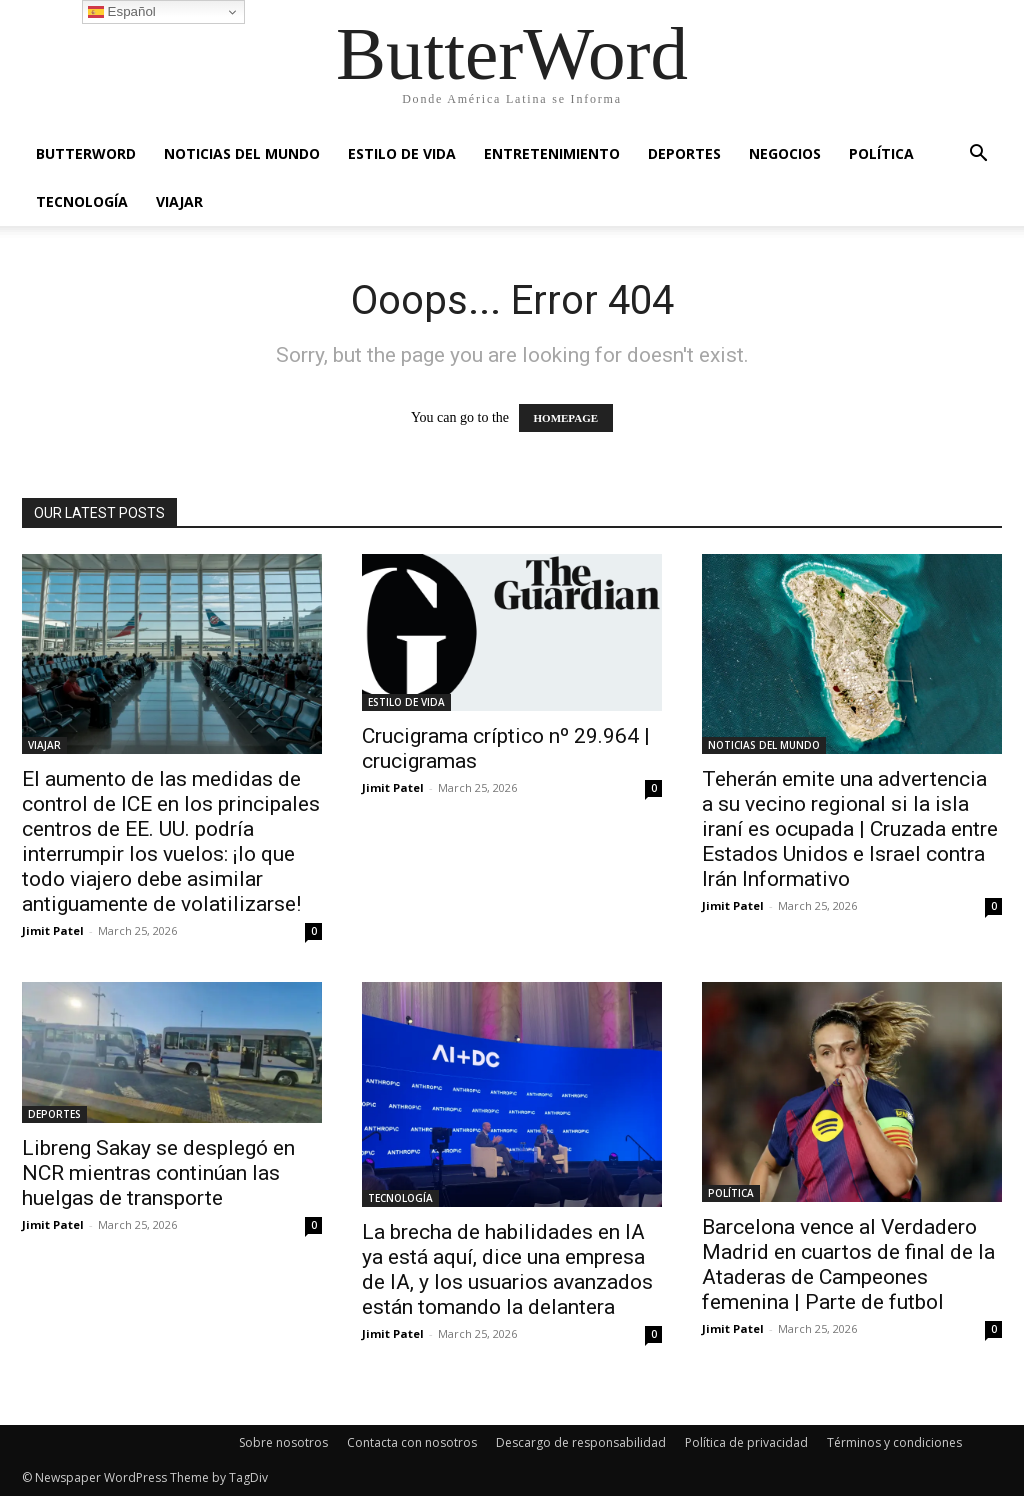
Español (122, 12)
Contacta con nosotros (412, 1442)
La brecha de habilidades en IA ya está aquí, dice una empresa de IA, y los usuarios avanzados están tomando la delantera (507, 1269)
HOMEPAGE (566, 418)
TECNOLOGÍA (82, 201)
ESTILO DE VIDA (402, 153)
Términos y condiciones (894, 1442)
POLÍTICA (881, 153)
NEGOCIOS (785, 153)
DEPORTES (684, 153)
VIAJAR (179, 201)
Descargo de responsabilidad (581, 1442)
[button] (978, 155)
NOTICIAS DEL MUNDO (242, 153)
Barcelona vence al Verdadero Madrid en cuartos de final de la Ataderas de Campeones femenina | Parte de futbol (848, 1264)
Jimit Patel (53, 930)
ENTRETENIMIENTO (552, 153)
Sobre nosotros (283, 1442)
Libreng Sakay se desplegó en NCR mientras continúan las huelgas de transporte (158, 1173)
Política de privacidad (746, 1442)
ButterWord (86, 153)
